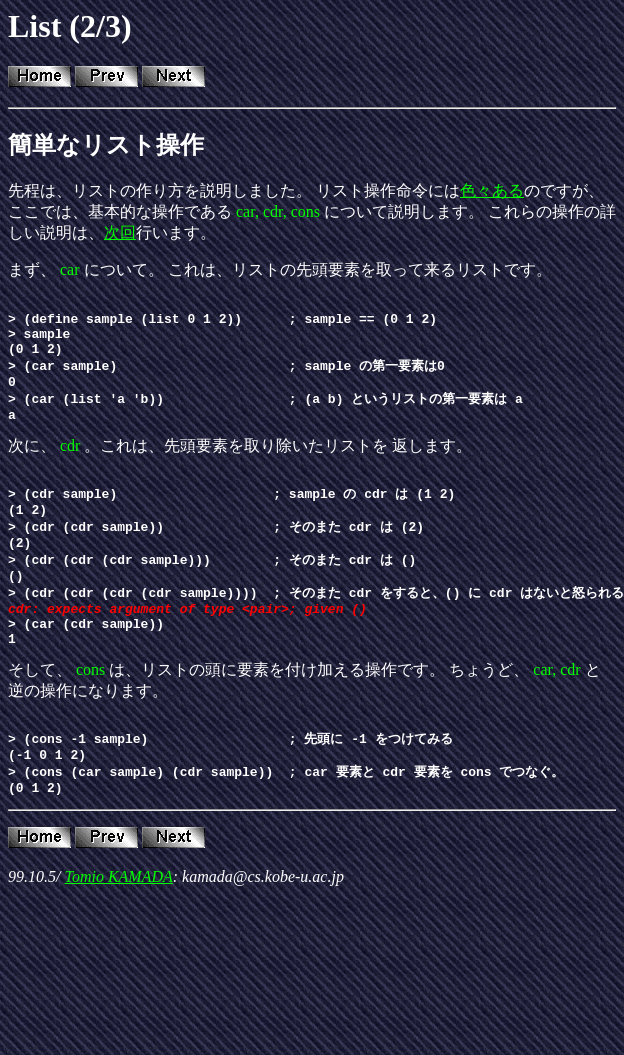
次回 (120, 232)
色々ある (492, 190)
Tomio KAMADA (118, 932)
